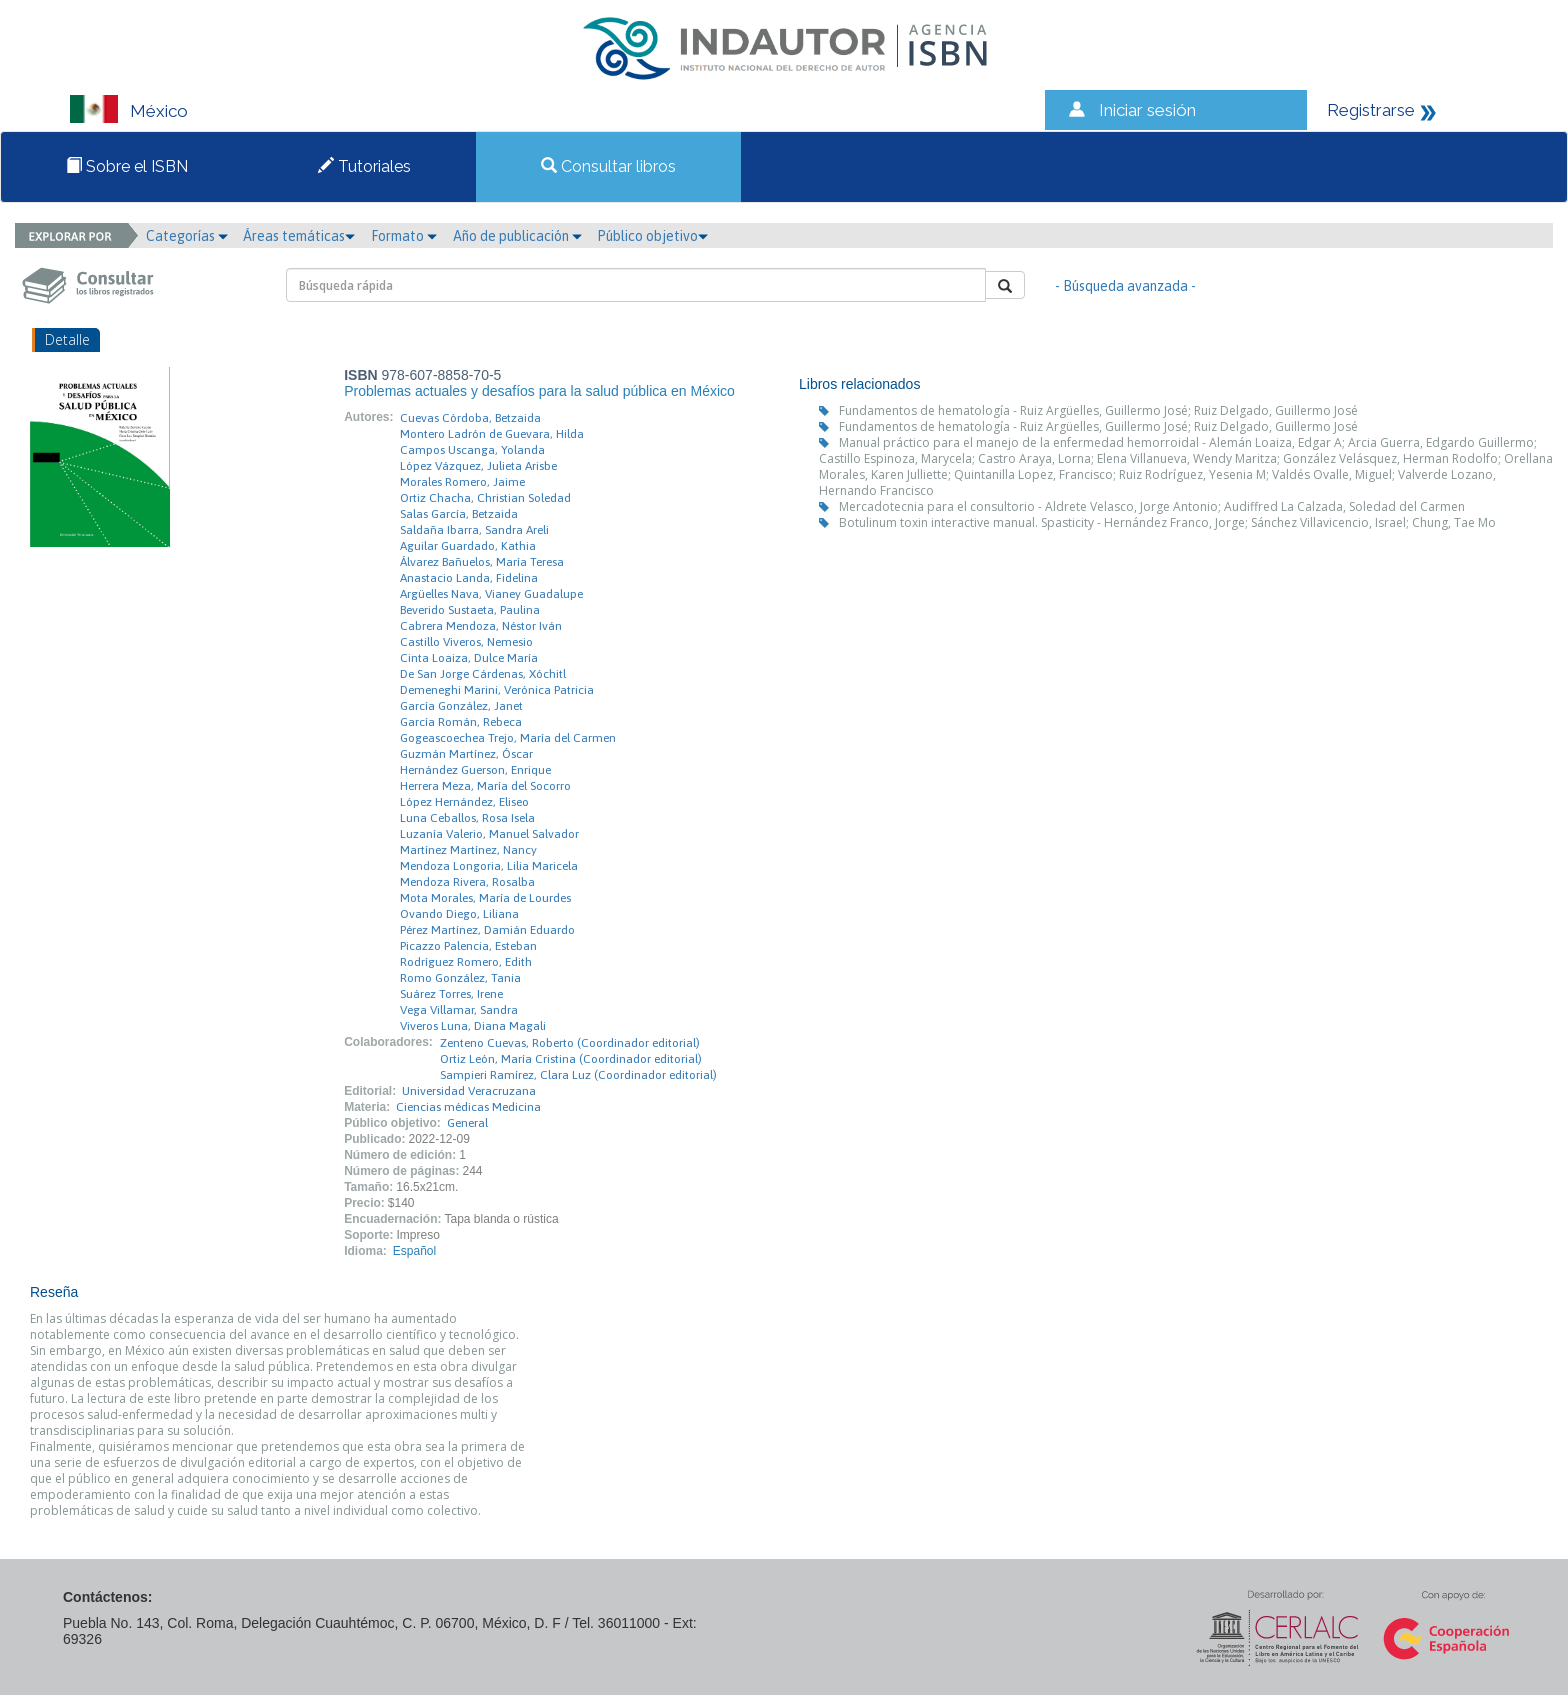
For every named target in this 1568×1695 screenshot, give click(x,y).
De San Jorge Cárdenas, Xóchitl (483, 674)
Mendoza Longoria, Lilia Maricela (489, 866)
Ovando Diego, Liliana (459, 914)
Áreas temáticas (299, 236)
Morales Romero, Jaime (462, 482)
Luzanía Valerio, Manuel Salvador (489, 834)
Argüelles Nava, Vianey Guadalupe (491, 594)
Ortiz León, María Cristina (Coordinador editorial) (571, 1059)
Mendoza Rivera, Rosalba (467, 882)
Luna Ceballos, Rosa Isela (467, 818)
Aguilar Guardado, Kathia (468, 546)
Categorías (187, 236)
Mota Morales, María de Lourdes (485, 898)
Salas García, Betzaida (459, 514)
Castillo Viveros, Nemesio (466, 642)
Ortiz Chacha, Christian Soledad (485, 498)
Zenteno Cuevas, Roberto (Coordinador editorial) (570, 1043)
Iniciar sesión (1147, 110)
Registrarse (1371, 110)
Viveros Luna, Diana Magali (473, 1026)
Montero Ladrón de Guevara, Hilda (492, 434)
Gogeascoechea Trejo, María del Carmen (508, 738)
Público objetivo (652, 236)
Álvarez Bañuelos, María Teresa (482, 562)
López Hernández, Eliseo (464, 802)
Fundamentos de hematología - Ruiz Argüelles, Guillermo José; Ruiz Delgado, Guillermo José (1098, 410)
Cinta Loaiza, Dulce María (469, 658)
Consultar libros (608, 166)
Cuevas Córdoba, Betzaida (470, 418)
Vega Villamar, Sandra (459, 1010)
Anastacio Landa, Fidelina (469, 578)
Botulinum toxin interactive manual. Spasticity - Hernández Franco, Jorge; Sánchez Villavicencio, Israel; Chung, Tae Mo (1167, 522)
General (467, 1123)
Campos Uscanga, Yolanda (472, 450)
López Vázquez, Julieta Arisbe (478, 466)
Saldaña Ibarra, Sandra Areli (474, 530)
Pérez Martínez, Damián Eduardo (487, 930)
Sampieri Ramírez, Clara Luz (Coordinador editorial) (578, 1075)
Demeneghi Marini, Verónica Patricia (497, 690)
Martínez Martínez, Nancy (468, 850)
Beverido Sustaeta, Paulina (470, 610)
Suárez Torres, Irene (451, 994)
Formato (404, 236)
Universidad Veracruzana (469, 1091)
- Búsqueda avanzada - (1125, 286)
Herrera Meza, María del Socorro (485, 786)
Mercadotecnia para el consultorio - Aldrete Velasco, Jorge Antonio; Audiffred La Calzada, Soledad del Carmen (1152, 506)
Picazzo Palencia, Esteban (468, 946)
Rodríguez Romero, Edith (466, 962)
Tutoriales (364, 166)
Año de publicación (517, 236)
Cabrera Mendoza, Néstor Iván (481, 626)
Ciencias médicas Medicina (468, 1107)
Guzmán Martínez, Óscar (466, 754)
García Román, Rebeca (461, 722)
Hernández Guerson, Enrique (475, 770)
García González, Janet (461, 706)
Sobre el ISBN (127, 166)
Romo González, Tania (460, 978)
